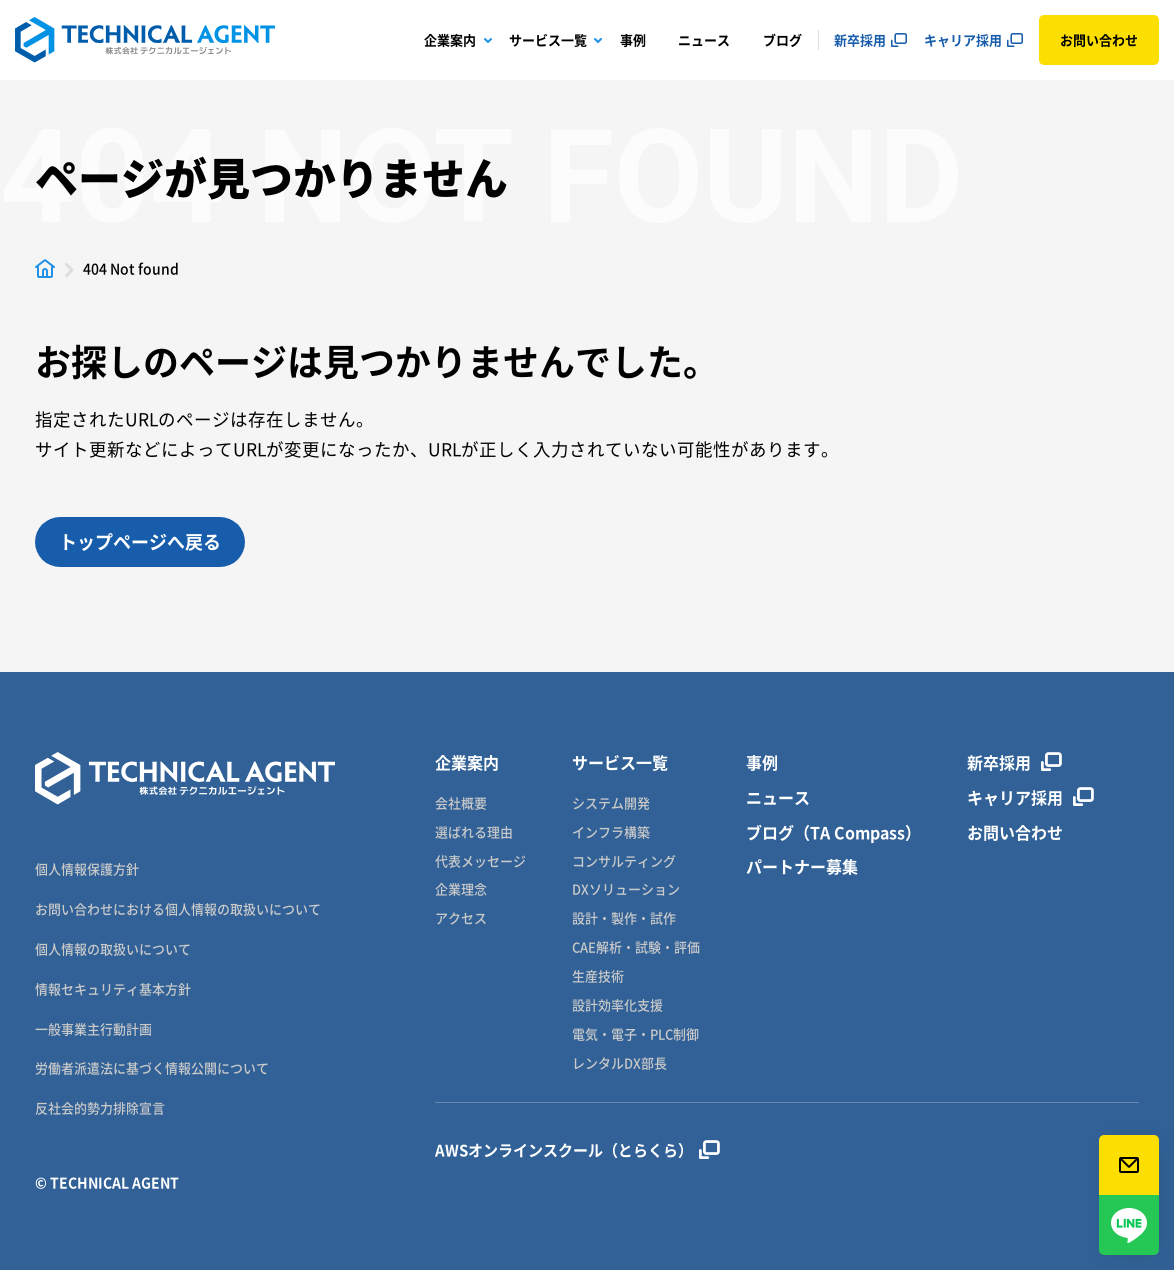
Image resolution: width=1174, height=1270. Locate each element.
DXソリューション (626, 889)
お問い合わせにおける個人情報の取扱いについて (178, 908)
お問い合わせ (1099, 39)
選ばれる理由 (474, 832)
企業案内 (450, 39)
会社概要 (461, 803)
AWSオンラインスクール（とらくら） (577, 1150)
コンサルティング (624, 861)
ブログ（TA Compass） (833, 832)
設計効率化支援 (617, 1005)
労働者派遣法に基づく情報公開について (152, 1067)
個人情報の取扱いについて (113, 948)
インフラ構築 (611, 832)
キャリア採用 (963, 39)
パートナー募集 (802, 866)
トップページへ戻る (140, 541)
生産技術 (598, 976)
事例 (633, 39)
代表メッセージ (480, 861)
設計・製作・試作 (624, 918)
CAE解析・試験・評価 (636, 947)
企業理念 (461, 889)
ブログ (782, 39)
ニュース (704, 39)
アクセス (461, 918)
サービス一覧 (548, 39)
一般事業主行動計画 (93, 1028)
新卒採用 (860, 39)
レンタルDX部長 (619, 1063)
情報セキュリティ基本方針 (113, 988)
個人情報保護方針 (87, 868)
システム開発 (611, 803)
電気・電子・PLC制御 (635, 1034)
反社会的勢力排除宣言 (100, 1107)
